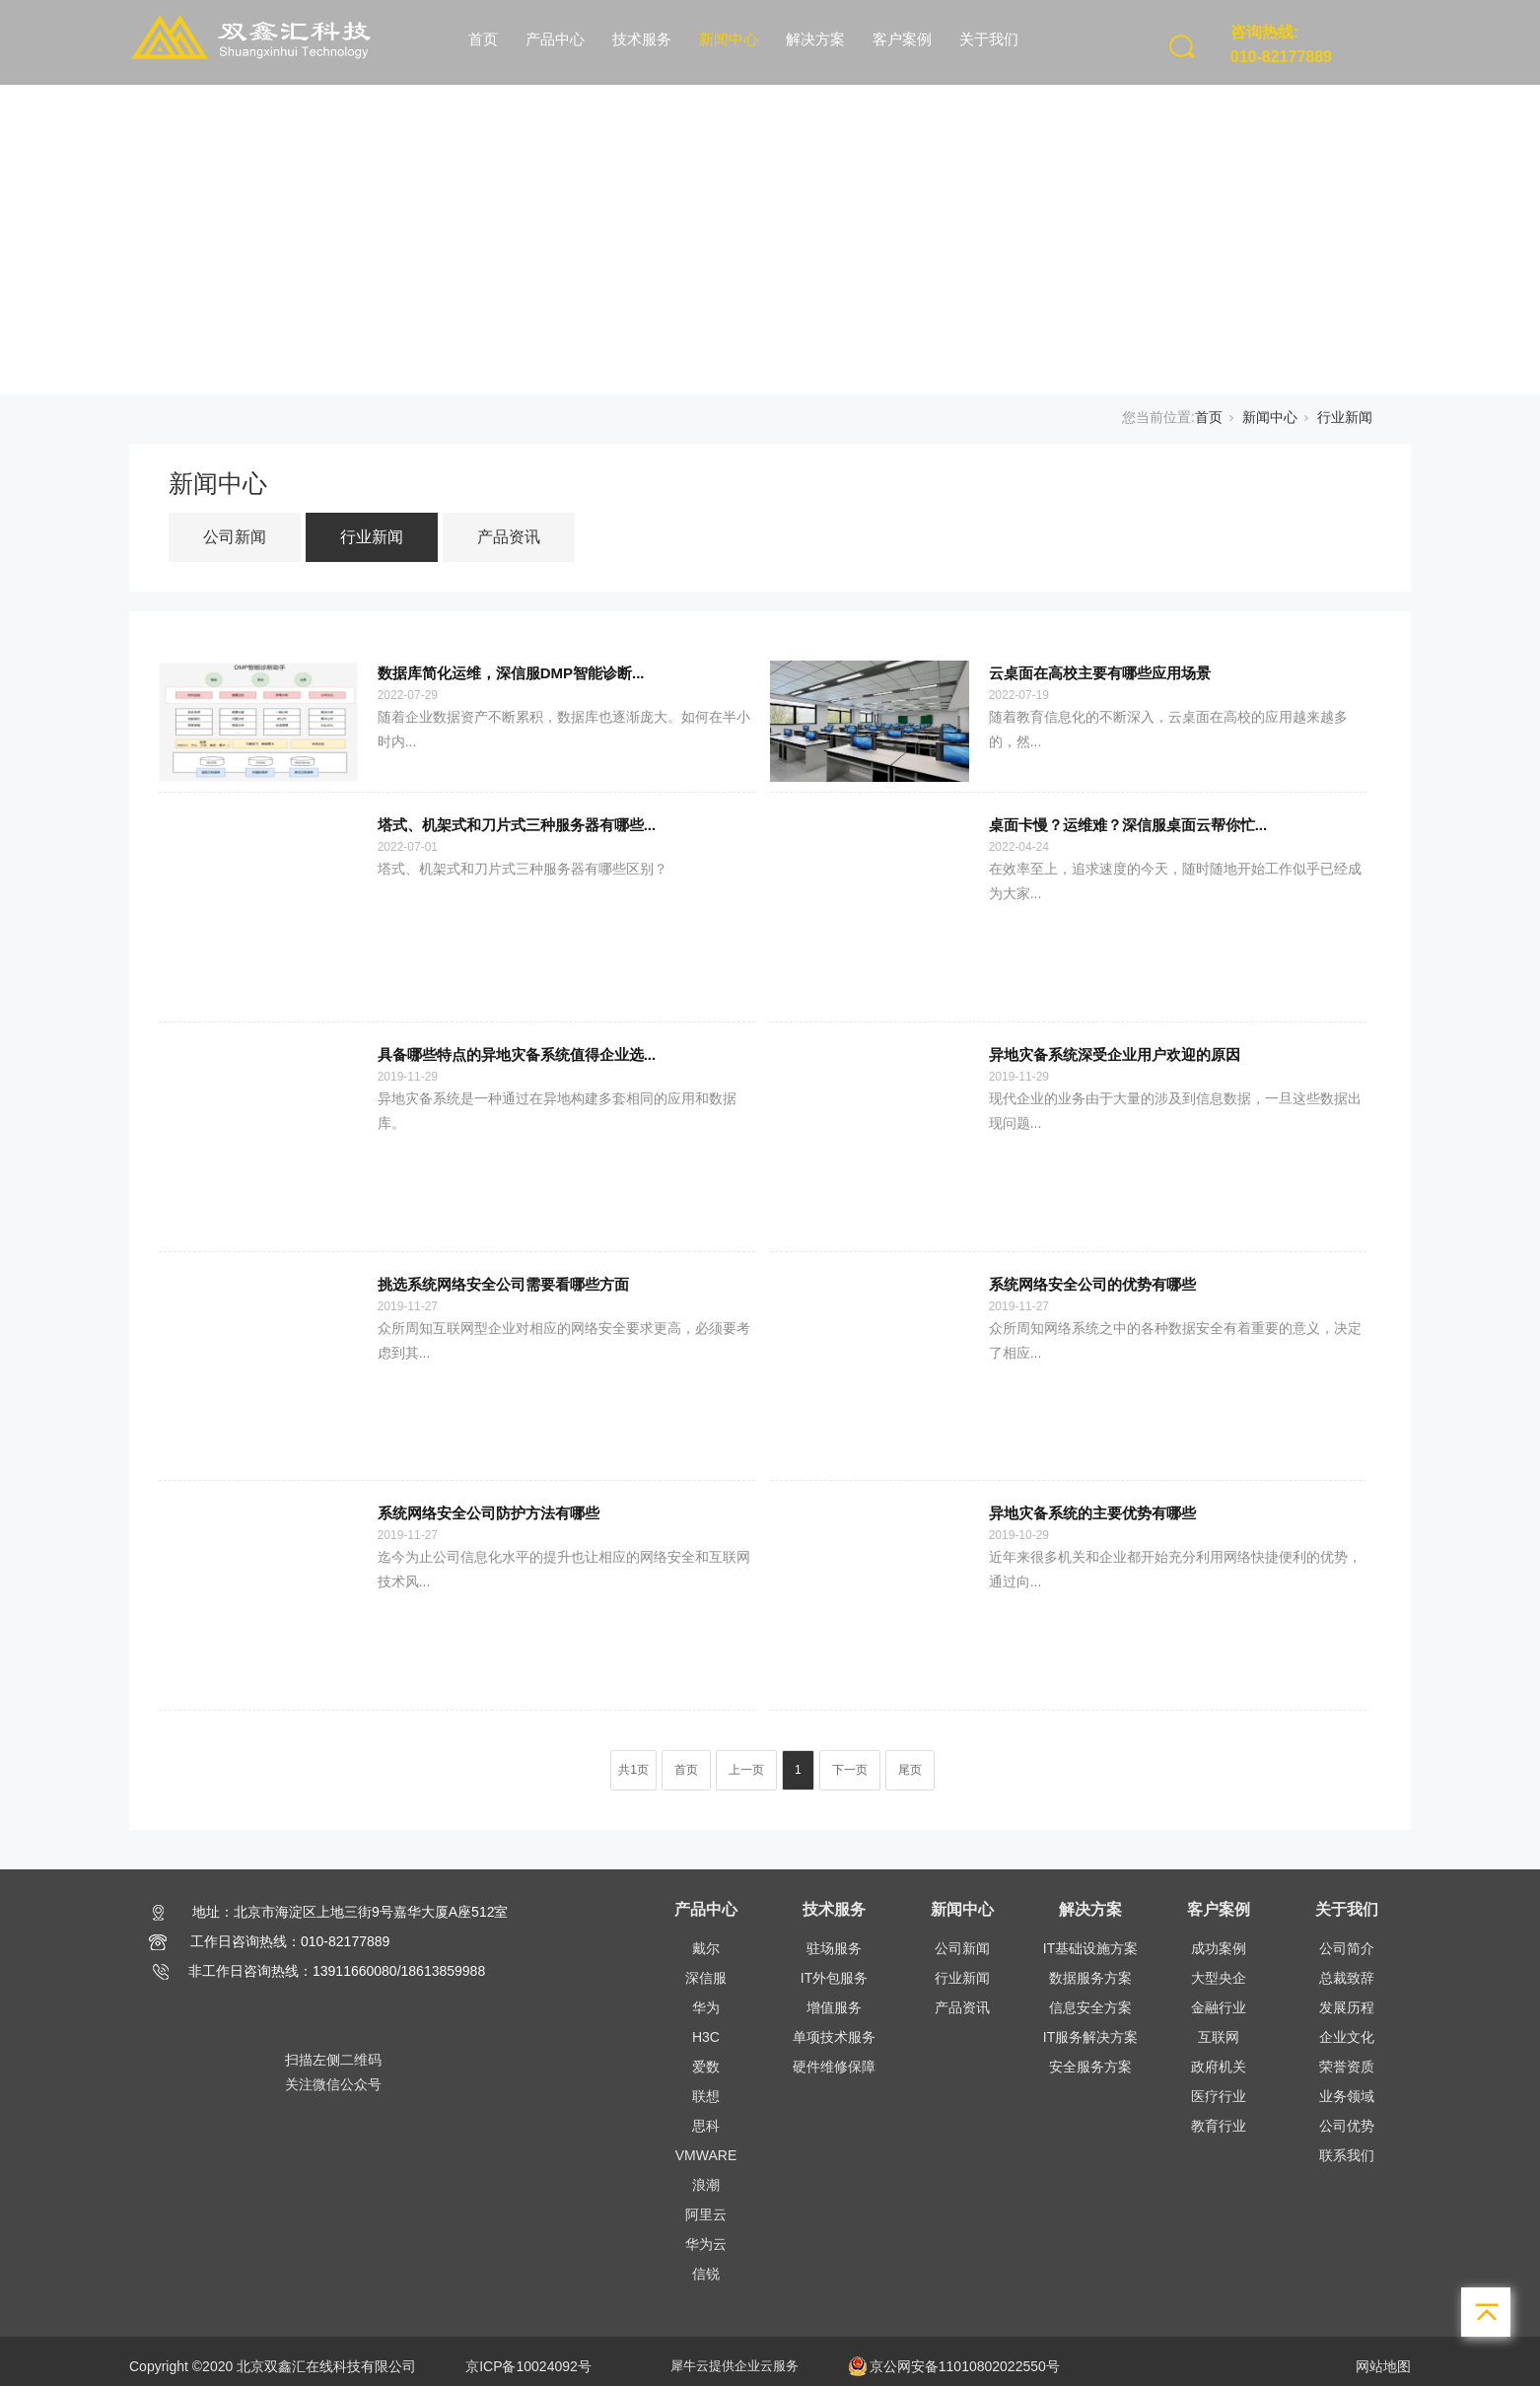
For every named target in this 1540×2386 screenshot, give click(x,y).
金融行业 (1218, 2007)
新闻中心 (728, 39)
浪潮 (706, 2185)
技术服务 (641, 39)
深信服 (706, 1978)
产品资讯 (508, 536)
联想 (706, 2096)
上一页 (746, 1770)
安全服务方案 (1090, 2066)
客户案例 (902, 39)
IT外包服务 (834, 1978)
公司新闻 (234, 536)
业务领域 (1346, 2096)
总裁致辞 (1346, 1978)
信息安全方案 (1090, 2007)
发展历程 (1346, 2007)
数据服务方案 (1090, 1978)
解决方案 (815, 39)
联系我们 (1346, 2155)
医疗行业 (1218, 2096)
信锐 (706, 2273)
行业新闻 (1344, 417)
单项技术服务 (834, 2037)
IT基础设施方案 (1090, 1948)
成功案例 (1218, 1948)
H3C (706, 2037)
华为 (706, 2007)
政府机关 (1218, 2066)
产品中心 (555, 39)
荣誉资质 (1346, 2066)
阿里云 (706, 2214)
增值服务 (834, 2007)
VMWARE (705, 2155)
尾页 (910, 1770)
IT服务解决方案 (1090, 2037)
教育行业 (1218, 2126)
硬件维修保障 (834, 2066)
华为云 (706, 2244)
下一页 (850, 1770)
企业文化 (1346, 2037)
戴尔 (706, 1948)
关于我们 (988, 39)
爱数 (706, 2066)
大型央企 (1218, 1978)
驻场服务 (834, 1948)
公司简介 (1346, 1948)
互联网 (1218, 2037)
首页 (483, 39)
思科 (706, 2126)
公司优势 (1346, 2126)
